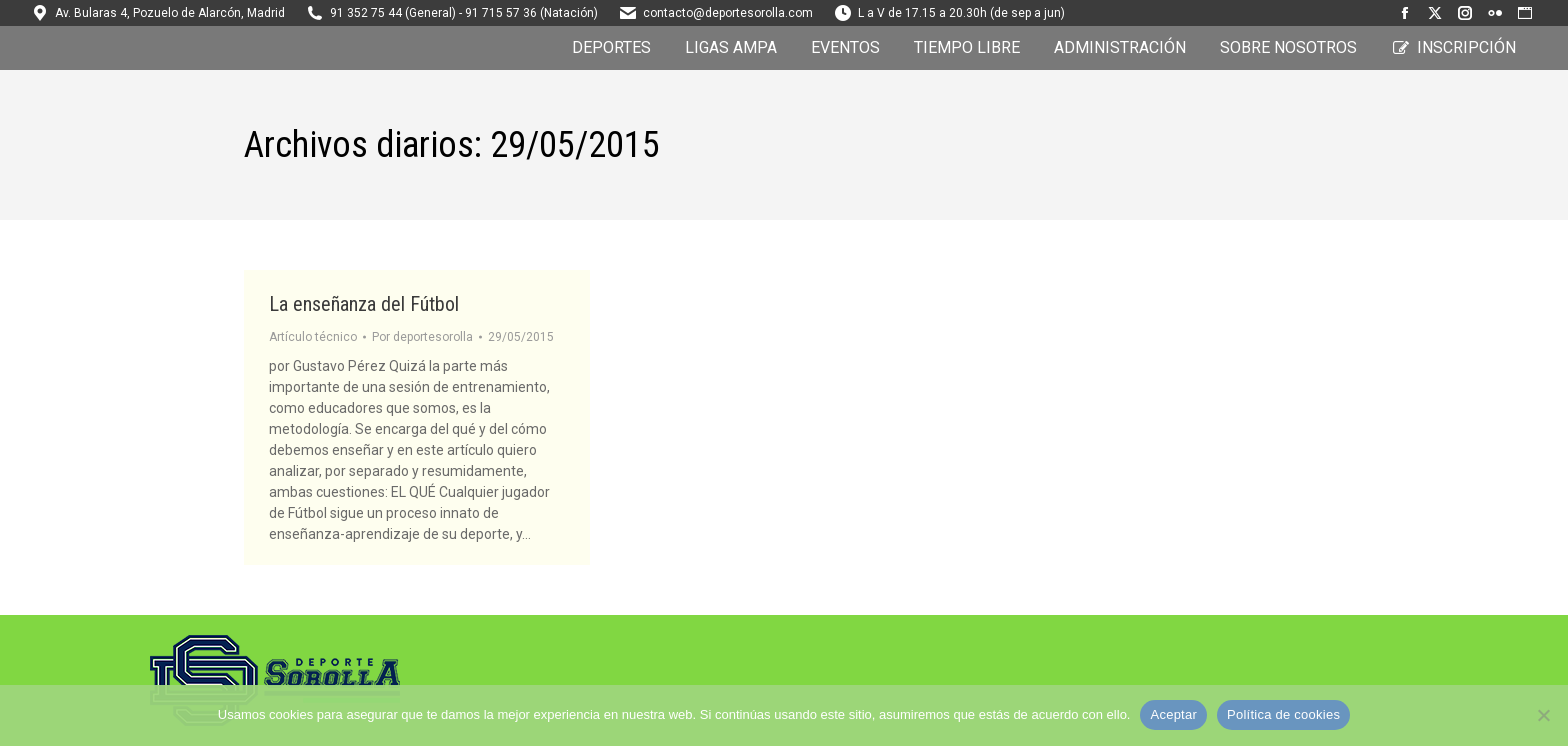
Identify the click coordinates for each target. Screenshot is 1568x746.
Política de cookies (1283, 714)
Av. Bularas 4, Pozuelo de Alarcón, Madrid (170, 13)
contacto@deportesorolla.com (728, 13)
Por (422, 337)
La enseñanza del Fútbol (364, 304)
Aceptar (1173, 714)
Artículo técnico (313, 337)
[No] (1543, 715)
